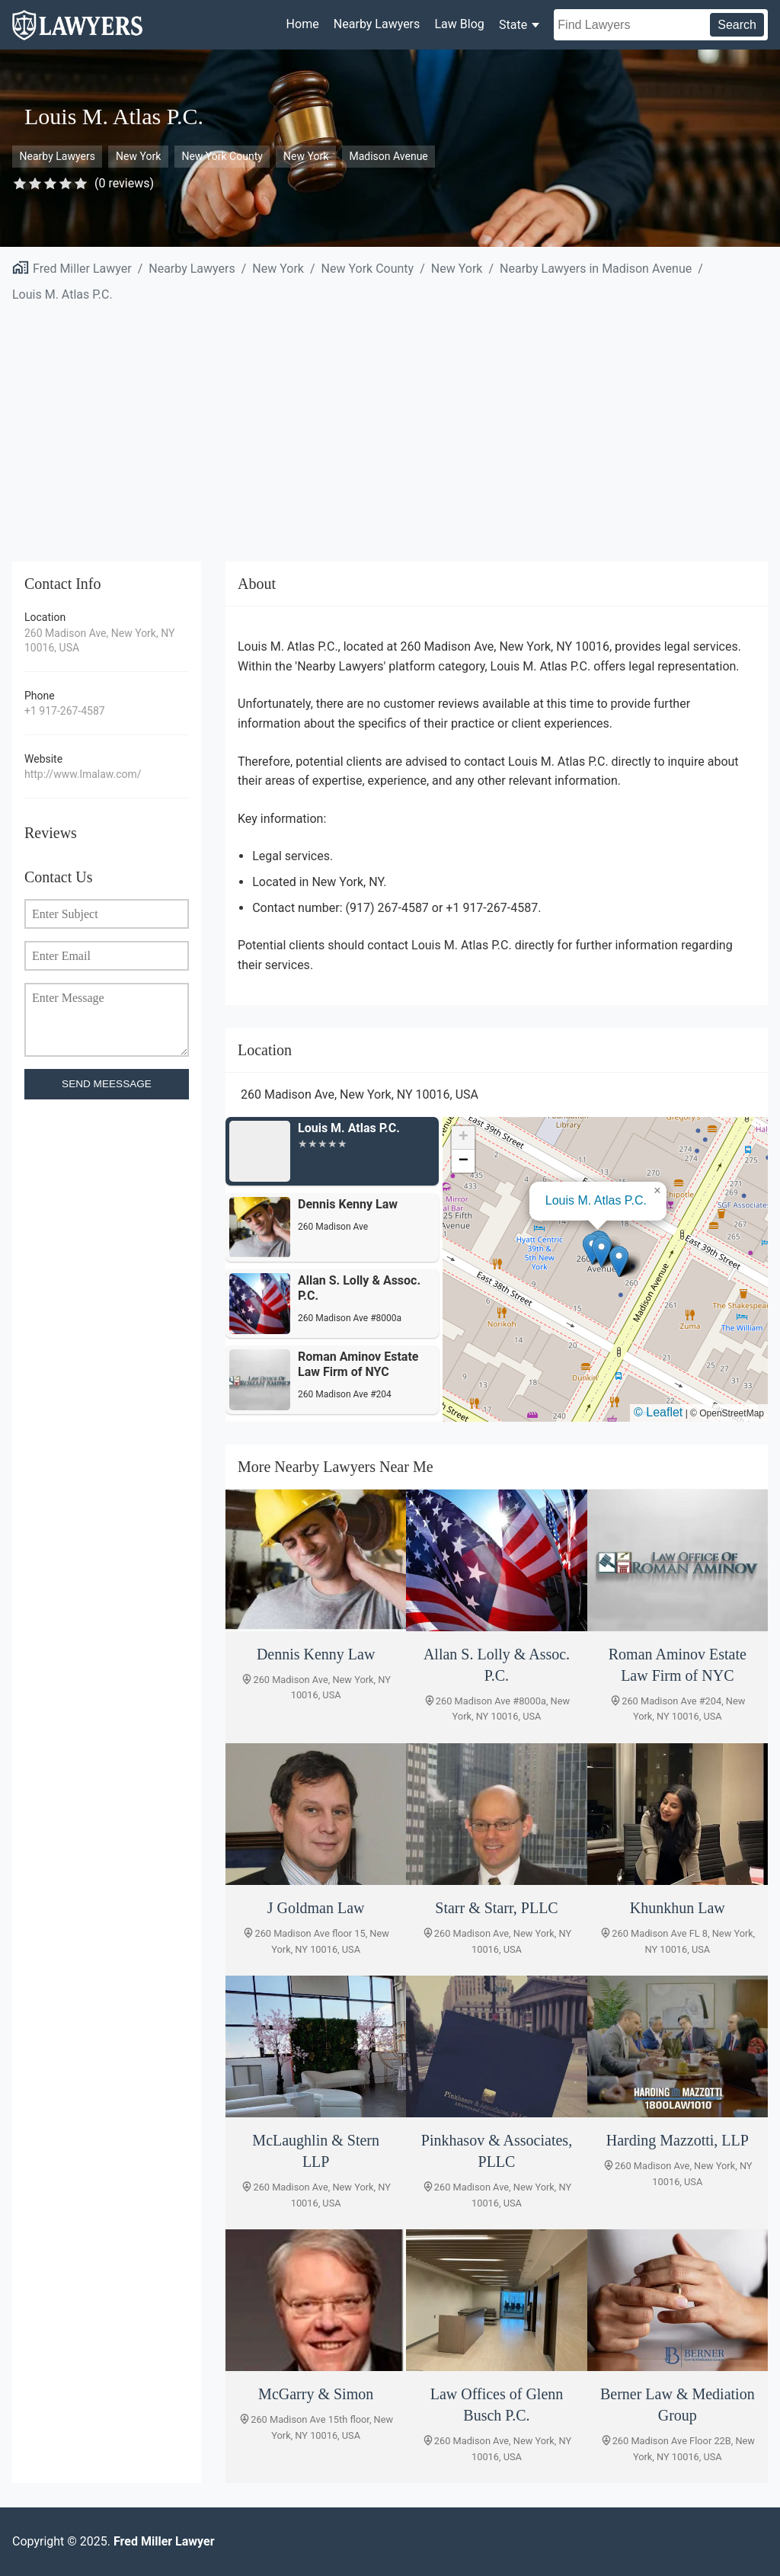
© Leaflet (658, 1412)
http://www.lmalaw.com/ (83, 774)
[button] (601, 1252)
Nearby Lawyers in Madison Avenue (596, 268)
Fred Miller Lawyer (82, 268)
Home (302, 24)
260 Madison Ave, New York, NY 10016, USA (99, 640)
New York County (221, 156)
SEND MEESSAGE (107, 1084)
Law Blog (459, 24)
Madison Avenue (388, 156)
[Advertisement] (390, 423)
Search (737, 24)
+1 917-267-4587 (64, 711)
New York (138, 156)
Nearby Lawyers (377, 24)
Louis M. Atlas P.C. (62, 294)
